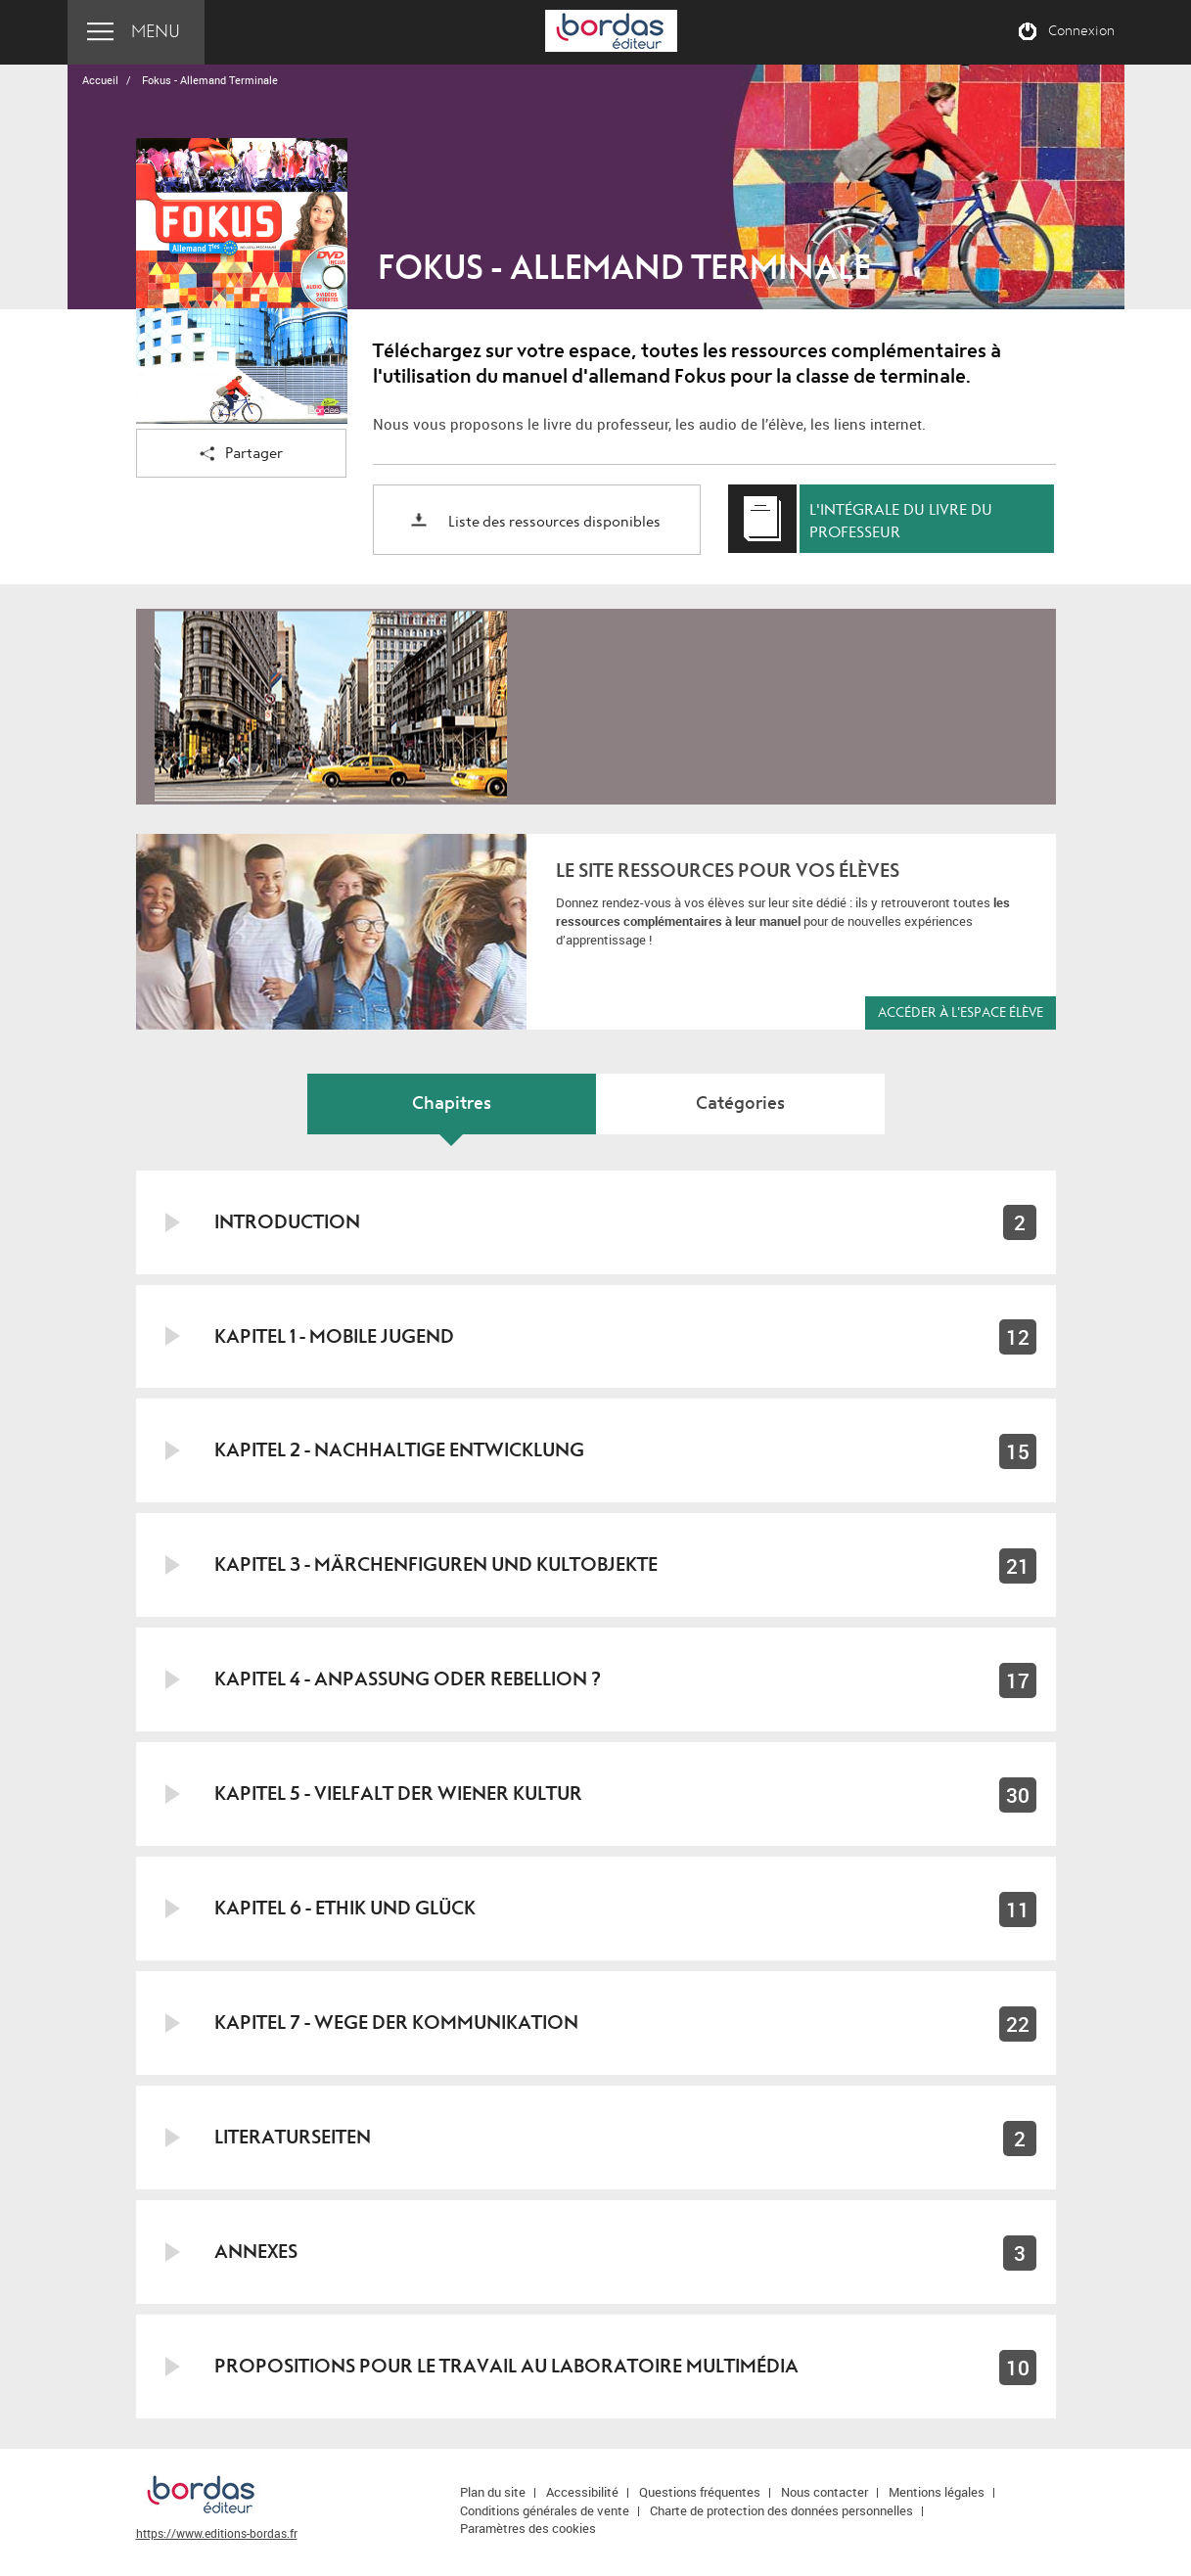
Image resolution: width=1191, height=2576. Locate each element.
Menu (155, 32)
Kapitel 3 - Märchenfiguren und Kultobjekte (436, 1564)
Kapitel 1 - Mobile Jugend (334, 1336)
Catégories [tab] (740, 1103)
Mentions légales (937, 2492)
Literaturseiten (292, 2137)
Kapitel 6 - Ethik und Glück (345, 1908)
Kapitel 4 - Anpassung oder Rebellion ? (407, 1679)
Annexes (256, 2251)
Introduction (287, 1222)
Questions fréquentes (699, 2492)
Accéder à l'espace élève (960, 1012)
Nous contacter (824, 2492)
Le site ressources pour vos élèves (727, 870)
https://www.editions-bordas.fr (217, 2533)
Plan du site (493, 2492)
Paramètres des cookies (528, 2528)
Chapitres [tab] (451, 1103)
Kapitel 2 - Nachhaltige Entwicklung (399, 1450)
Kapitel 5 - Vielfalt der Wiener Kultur (398, 1793)
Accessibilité (582, 2492)
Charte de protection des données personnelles (781, 2510)
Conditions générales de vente (544, 2510)
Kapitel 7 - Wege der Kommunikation (396, 2022)
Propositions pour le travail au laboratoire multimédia (506, 2366)
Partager (241, 454)
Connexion (1081, 31)
